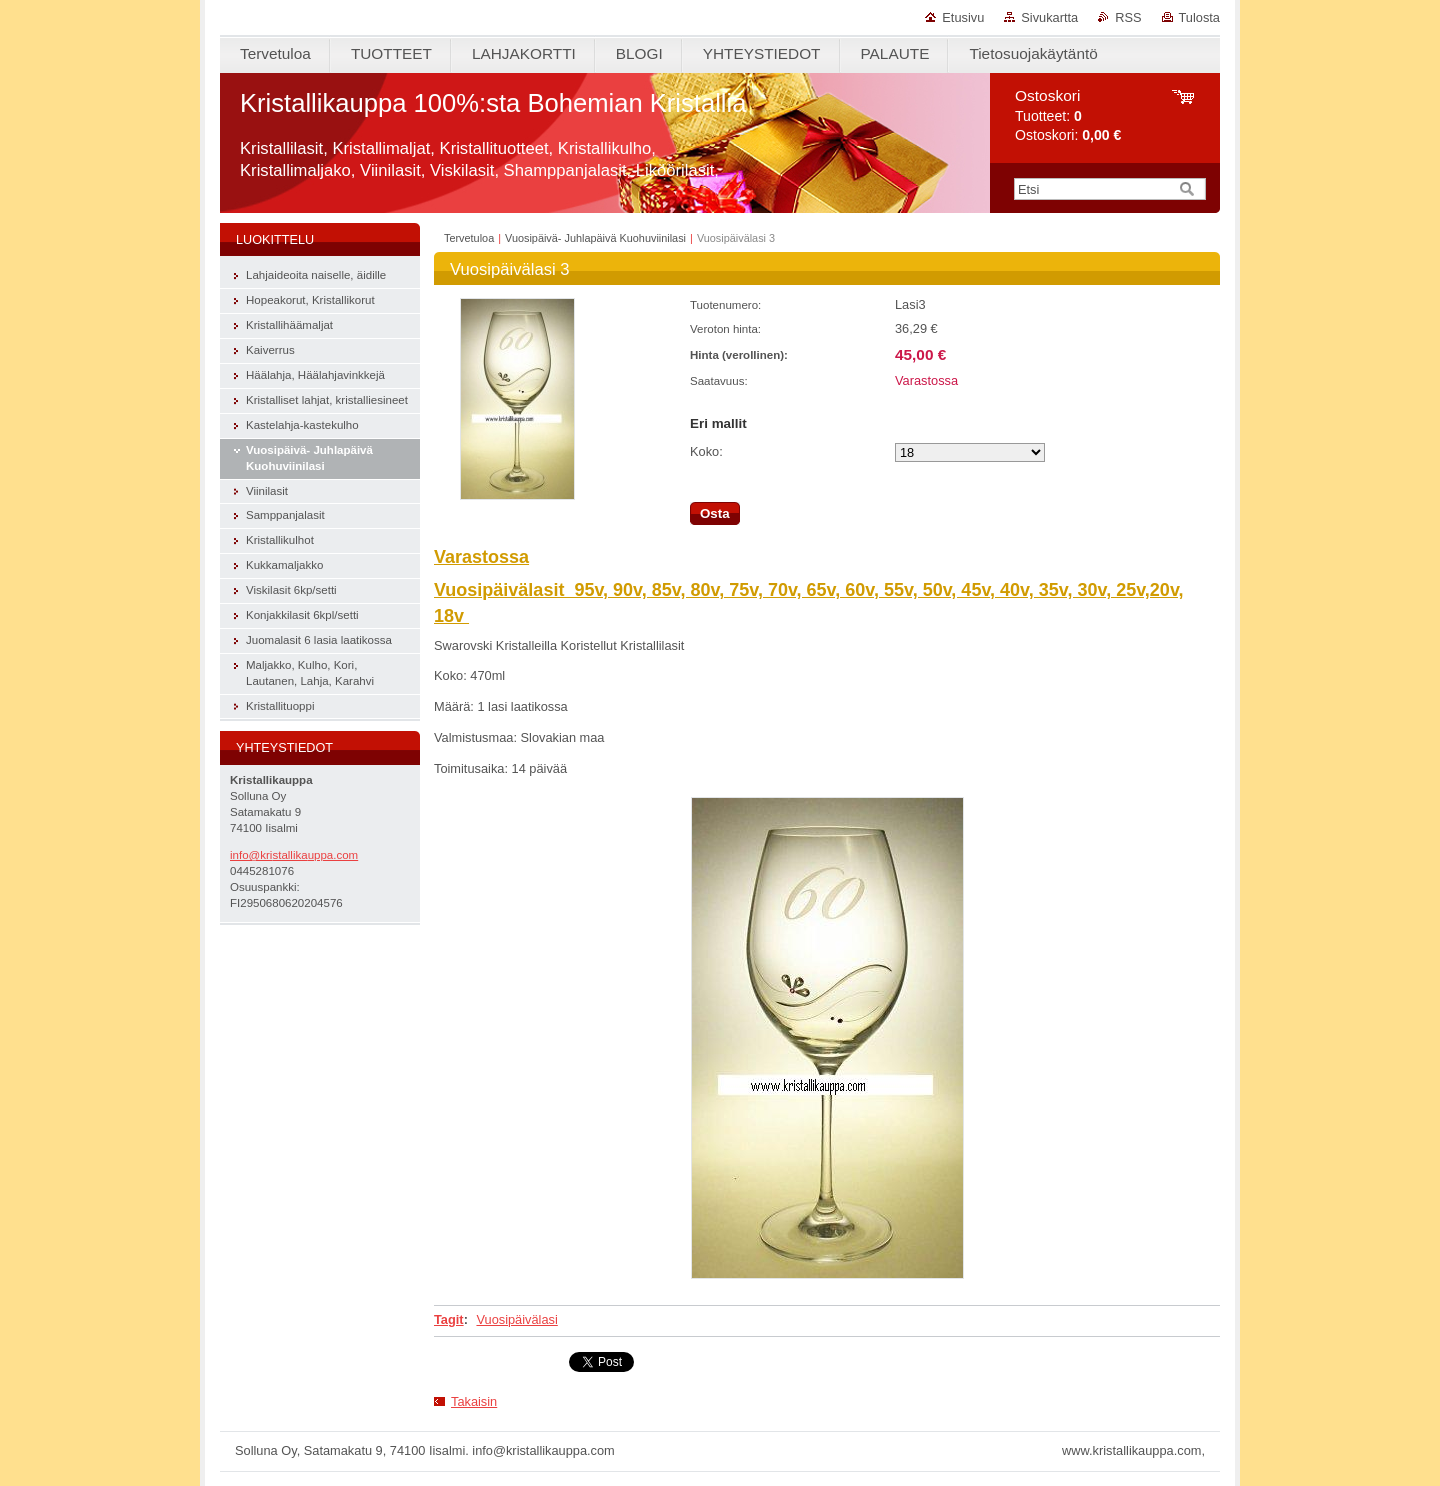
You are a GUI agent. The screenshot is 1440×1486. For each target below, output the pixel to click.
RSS (1128, 17)
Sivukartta (1049, 17)
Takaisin (474, 1401)
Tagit (449, 1319)
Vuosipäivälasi (516, 1319)
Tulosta (1200, 17)
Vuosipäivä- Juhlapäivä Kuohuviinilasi (595, 238)
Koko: (706, 451)
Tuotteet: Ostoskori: (1068, 115)
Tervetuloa (469, 238)
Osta (715, 513)
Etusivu (963, 17)
